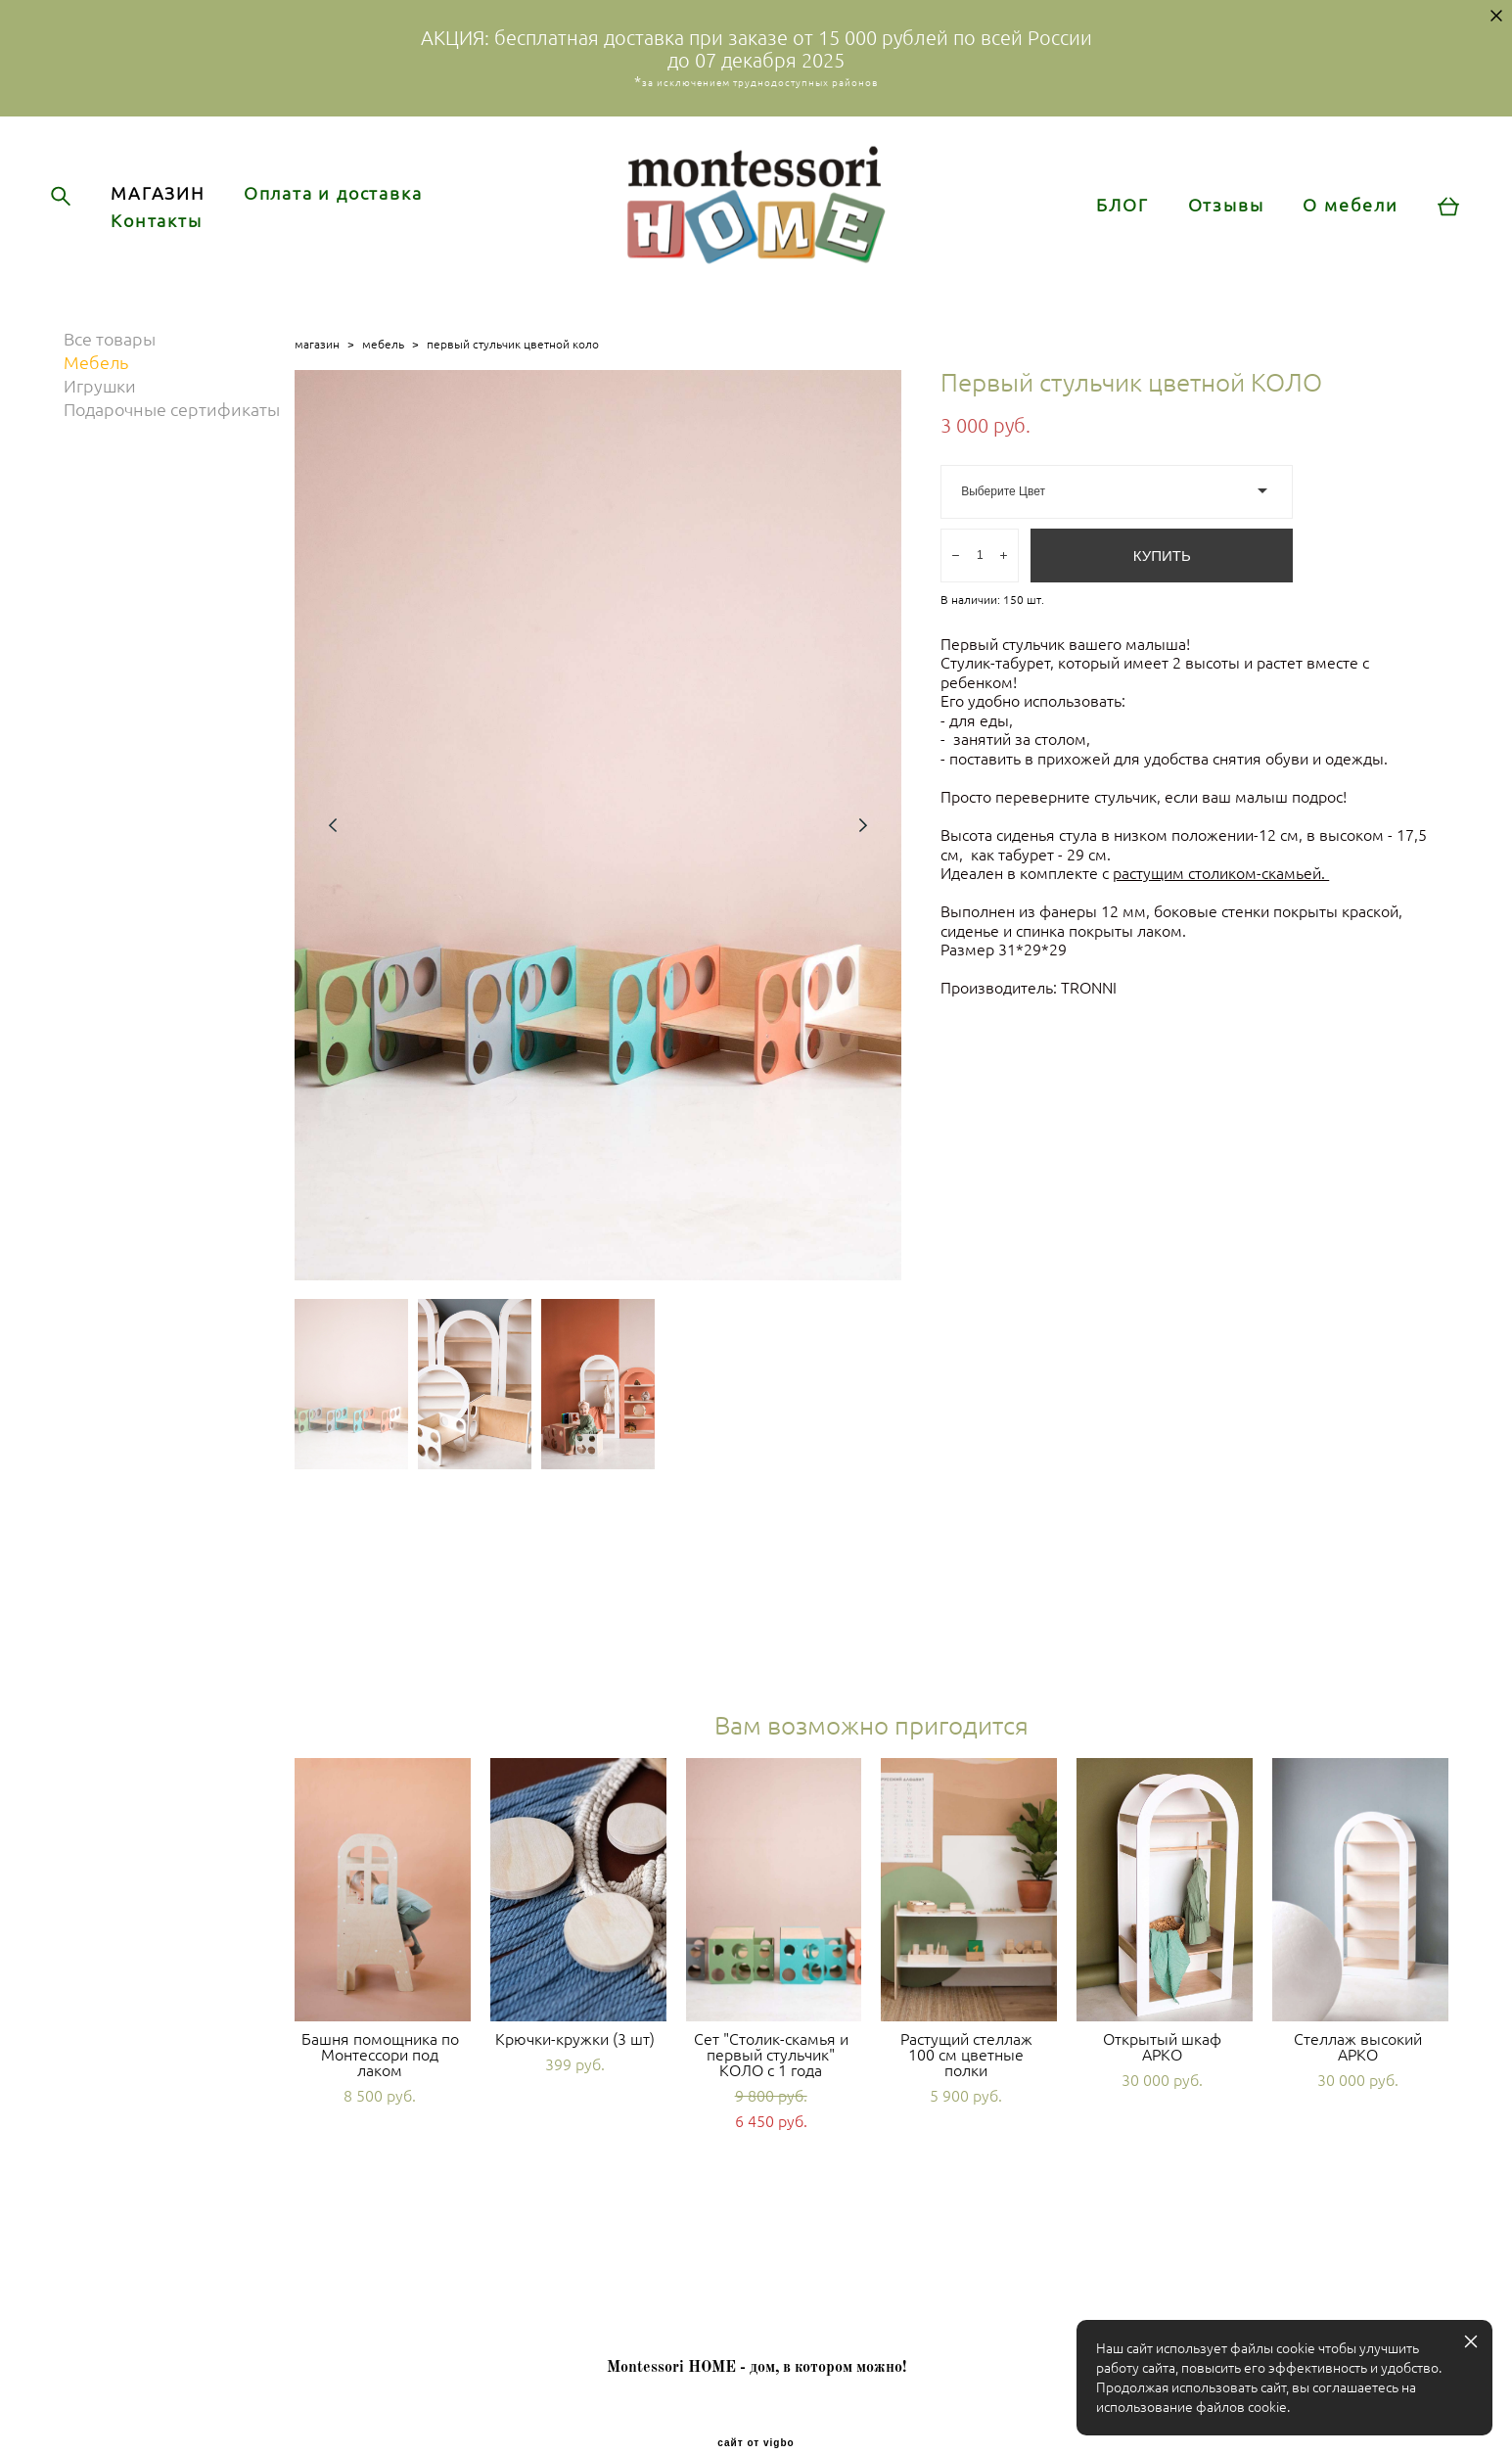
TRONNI (1091, 1035)
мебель (383, 392)
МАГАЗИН (175, 217)
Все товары (110, 387)
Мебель (96, 411)
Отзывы (1208, 229)
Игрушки (100, 434)
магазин (317, 392)
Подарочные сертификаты (172, 458)
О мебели (1333, 229)
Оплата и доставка (350, 217)
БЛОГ (1105, 229)
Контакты (173, 245)
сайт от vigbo (755, 2410)
